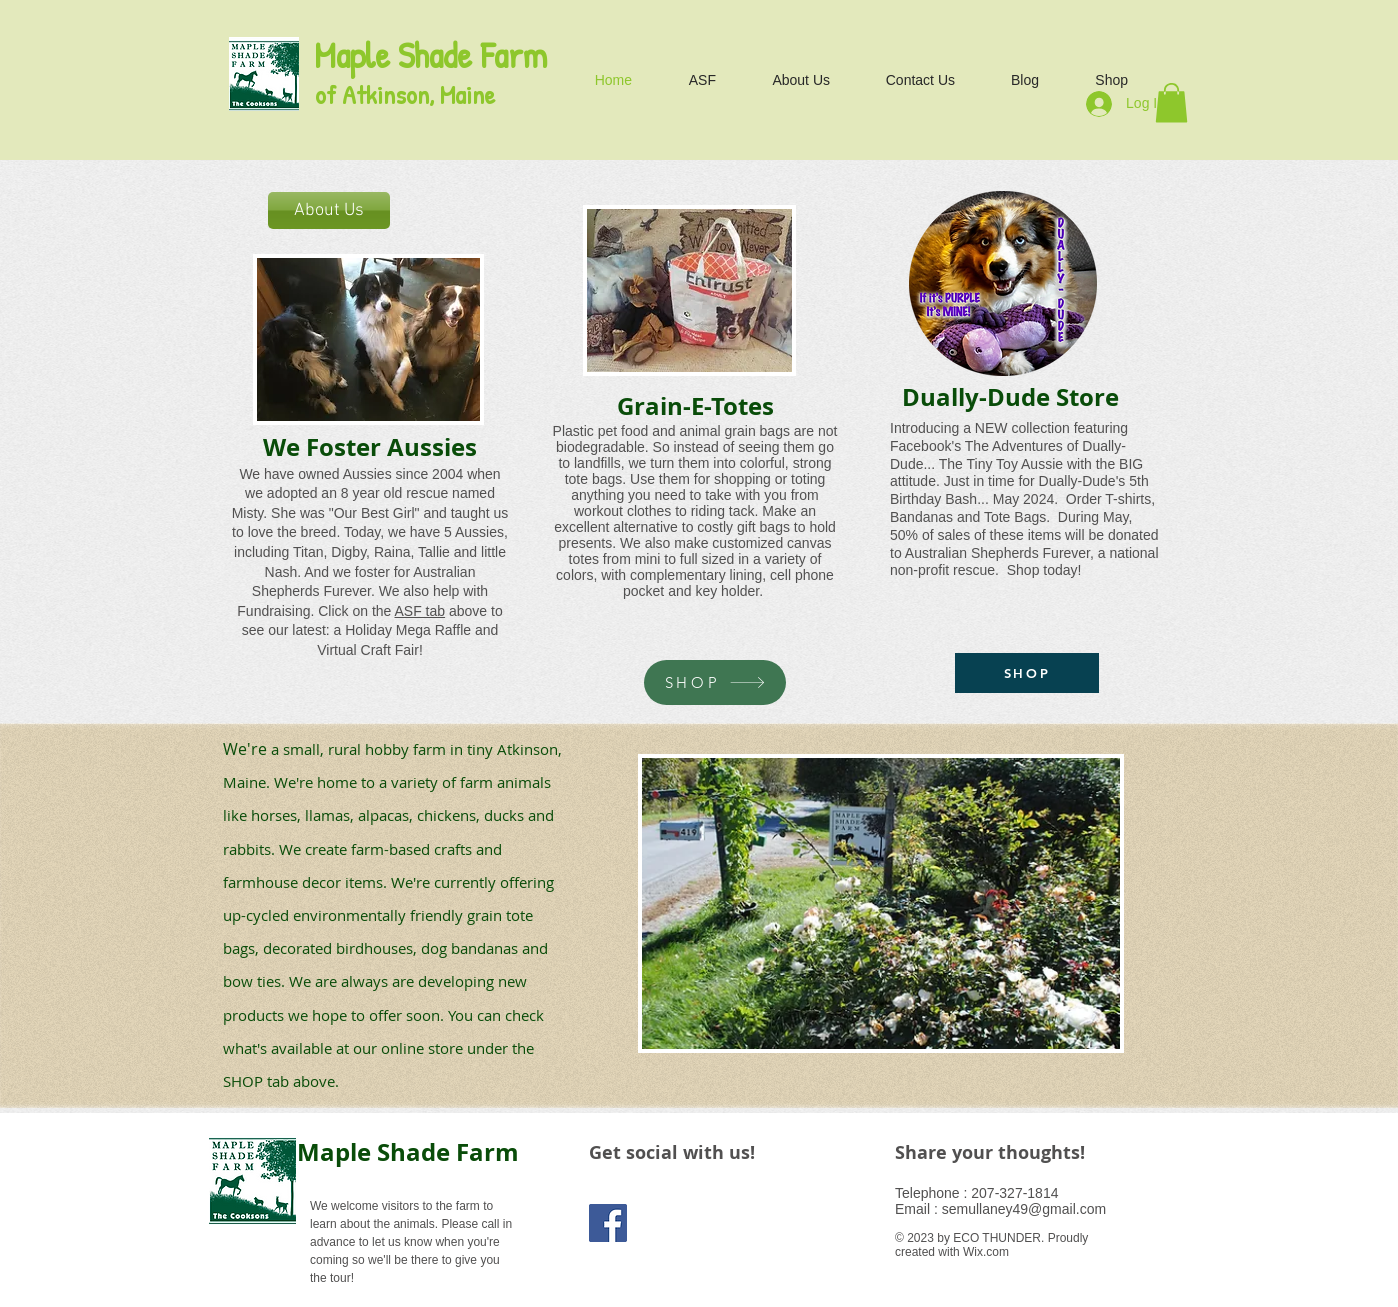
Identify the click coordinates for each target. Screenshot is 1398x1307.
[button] (1171, 102)
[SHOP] (715, 682)
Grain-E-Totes (695, 406)
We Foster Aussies (370, 447)
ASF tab (420, 611)
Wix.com (986, 1252)
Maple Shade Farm (408, 1152)
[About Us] (329, 210)
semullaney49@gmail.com (1024, 1209)
